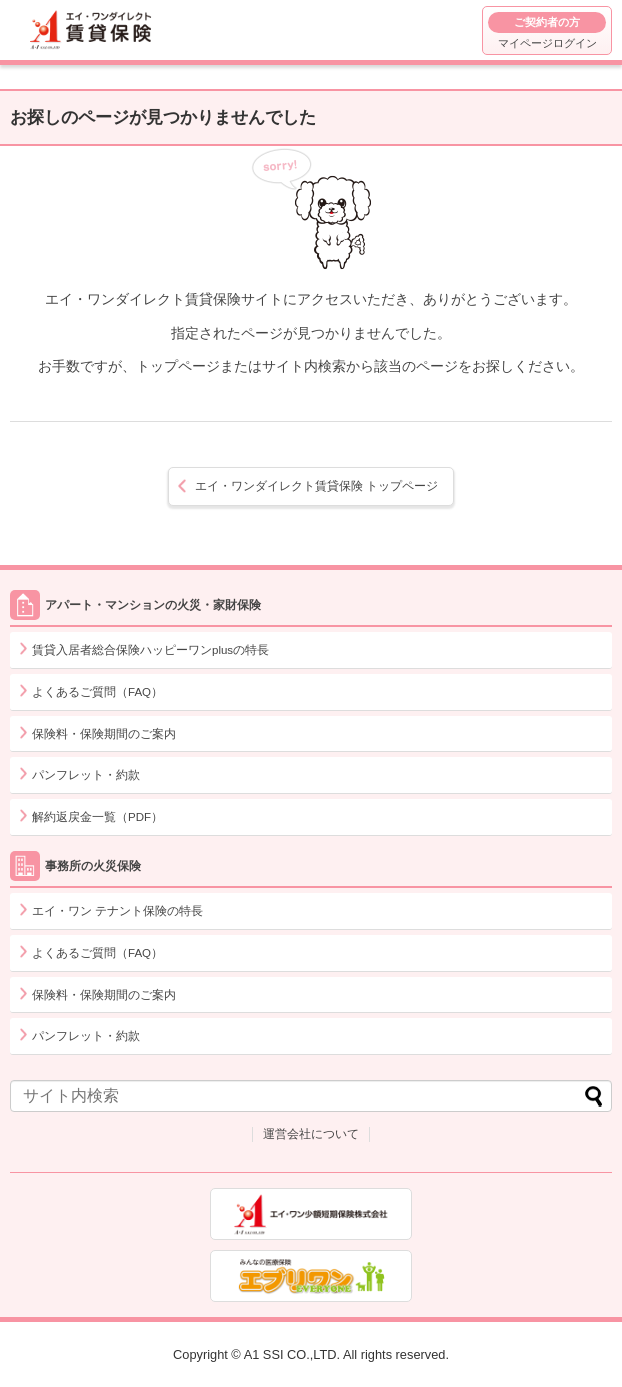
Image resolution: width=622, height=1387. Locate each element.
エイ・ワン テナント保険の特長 (117, 911)
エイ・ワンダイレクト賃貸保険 (92, 30)
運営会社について (311, 1134)
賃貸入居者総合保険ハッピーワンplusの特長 (150, 650)
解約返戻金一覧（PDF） (97, 817)
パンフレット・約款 (86, 775)
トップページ (316, 486)
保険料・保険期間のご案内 (104, 733)
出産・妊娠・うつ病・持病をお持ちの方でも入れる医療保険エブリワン (311, 1276)
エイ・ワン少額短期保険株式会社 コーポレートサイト (311, 1214)
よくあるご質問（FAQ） (97, 692)
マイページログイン (547, 30)
